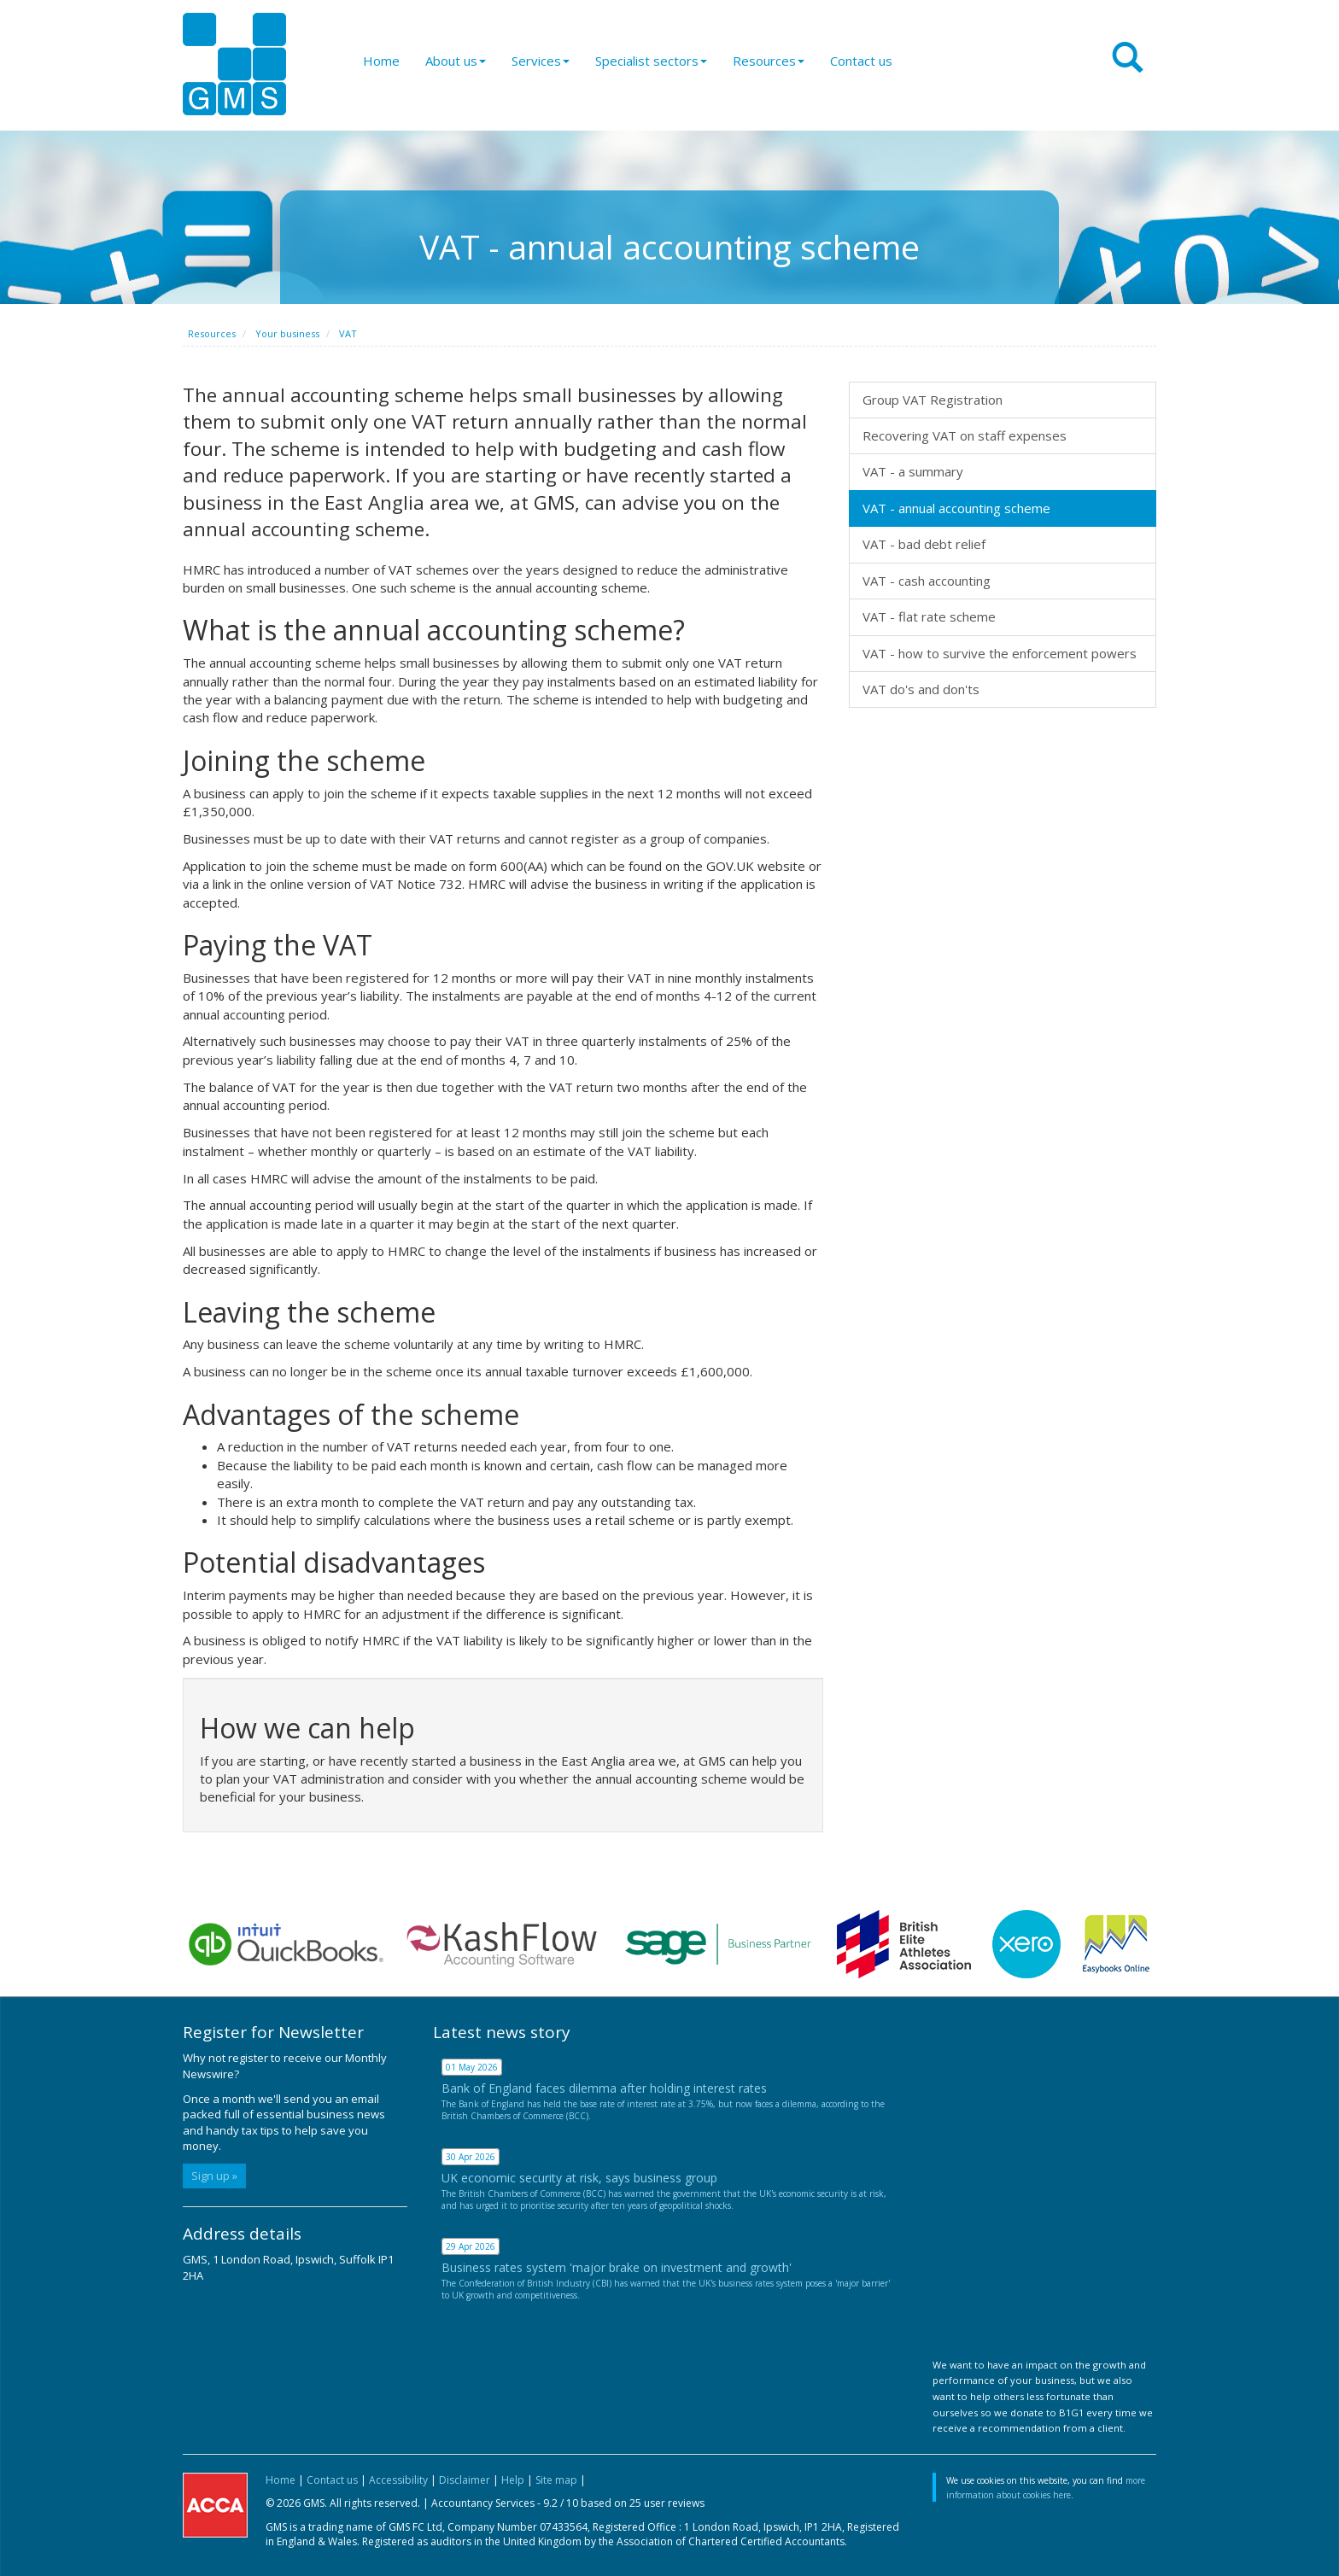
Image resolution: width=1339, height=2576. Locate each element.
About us (455, 60)
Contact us (861, 60)
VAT (348, 333)
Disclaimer (464, 2480)
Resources (768, 60)
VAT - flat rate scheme (929, 616)
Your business (287, 333)
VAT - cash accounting (926, 580)
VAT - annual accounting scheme (956, 508)
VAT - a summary (912, 471)
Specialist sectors (651, 60)
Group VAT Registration (932, 399)
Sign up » (214, 2175)
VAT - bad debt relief (923, 543)
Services (541, 60)
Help (512, 2480)
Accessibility (398, 2480)
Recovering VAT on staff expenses (964, 435)
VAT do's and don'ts (920, 689)
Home (381, 60)
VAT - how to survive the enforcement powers (999, 653)
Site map (556, 2480)
